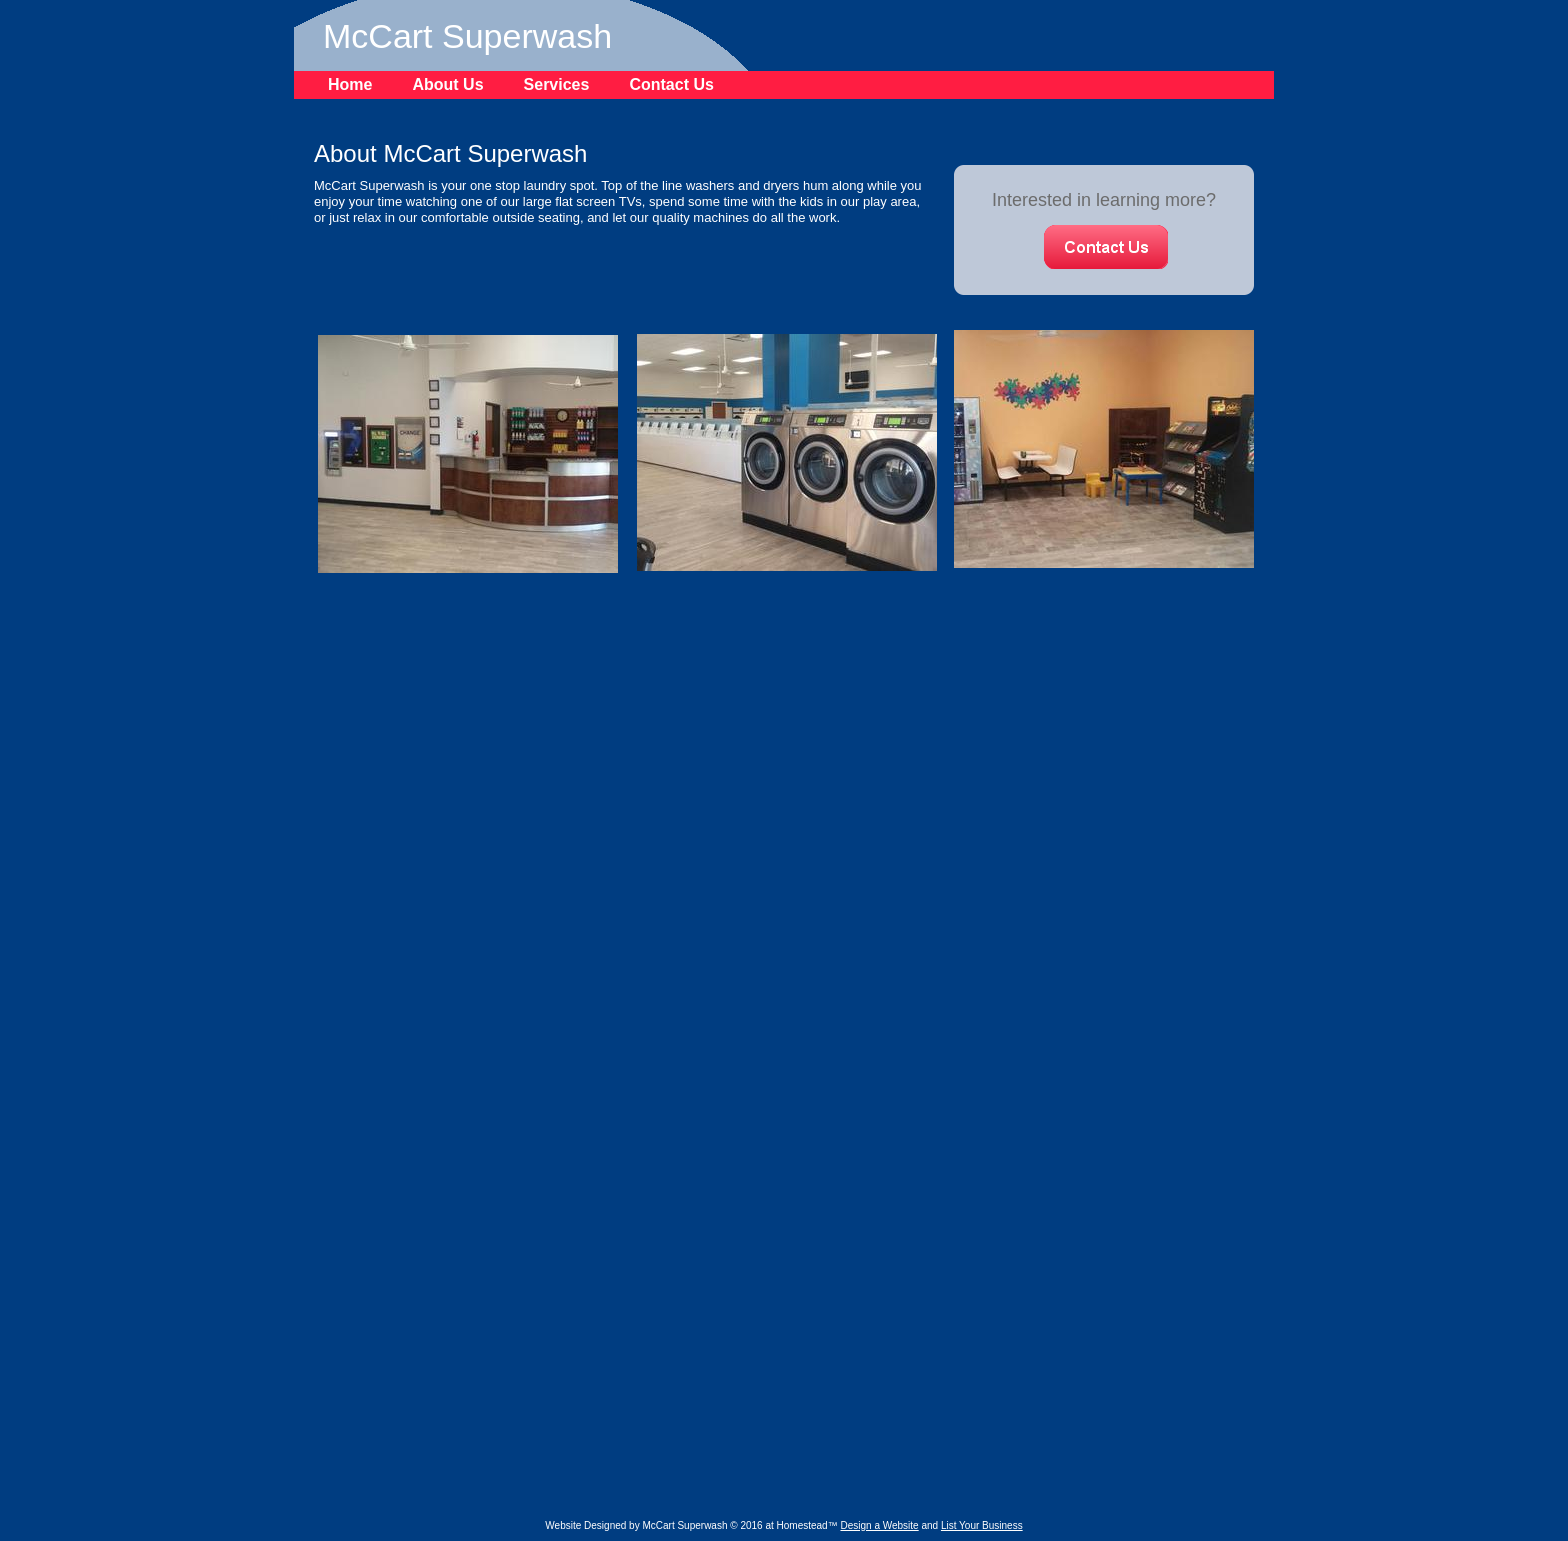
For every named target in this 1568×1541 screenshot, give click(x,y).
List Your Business (982, 1525)
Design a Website (879, 1525)
